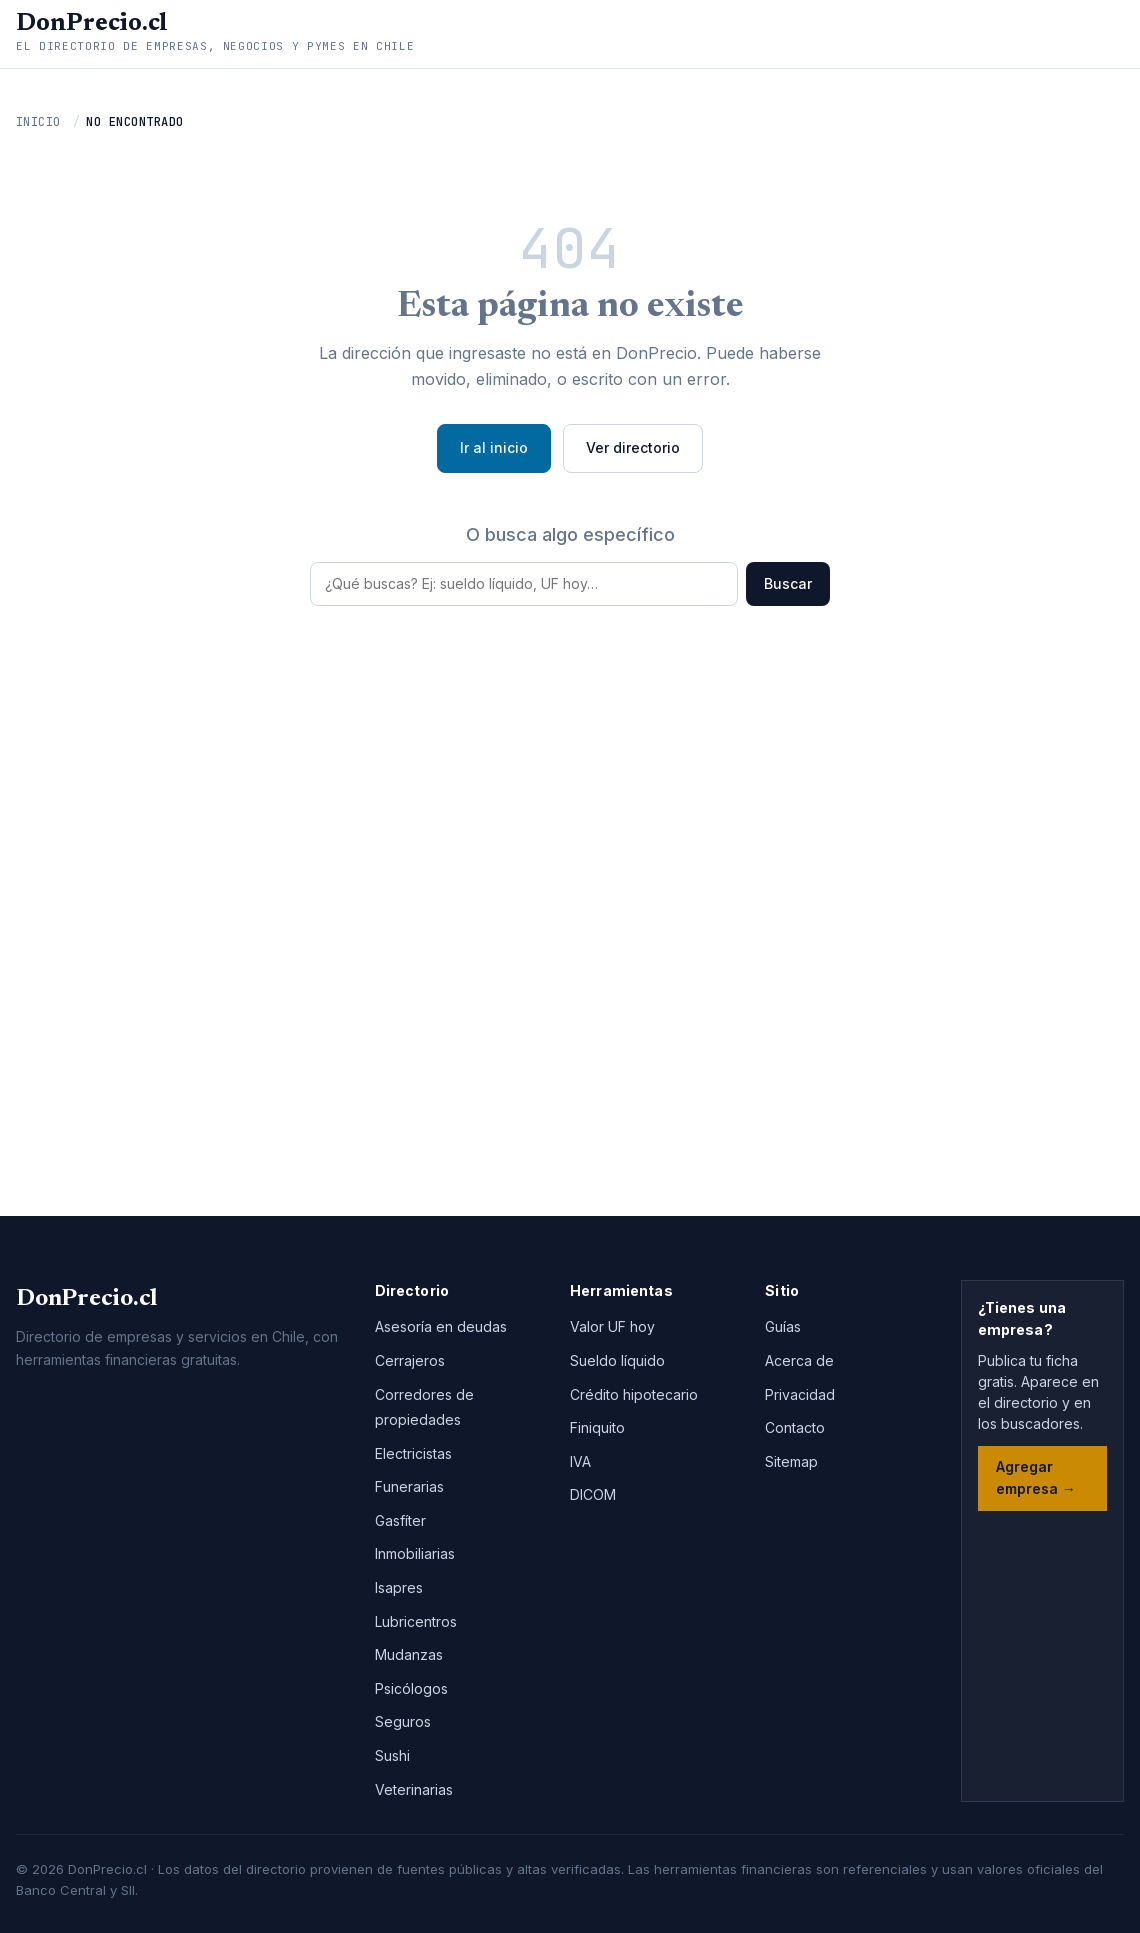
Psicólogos (411, 1688)
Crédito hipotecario (634, 1394)
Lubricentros (416, 1621)
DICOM (593, 1494)
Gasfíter (400, 1520)
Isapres (399, 1587)
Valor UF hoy (612, 1326)
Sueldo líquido (617, 1360)
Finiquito (597, 1427)
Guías (783, 1326)
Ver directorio (633, 447)
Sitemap (791, 1461)
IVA (580, 1461)
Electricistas (413, 1453)
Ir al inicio (494, 447)
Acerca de (799, 1360)
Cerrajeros (410, 1360)
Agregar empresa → (1036, 1477)
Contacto (795, 1427)
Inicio (38, 122)
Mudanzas (409, 1654)
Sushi (392, 1755)
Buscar (788, 583)
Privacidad (800, 1394)
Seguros (403, 1721)
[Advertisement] (570, 906)
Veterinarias (414, 1789)
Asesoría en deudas (441, 1326)
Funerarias (409, 1486)
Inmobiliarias (415, 1553)
